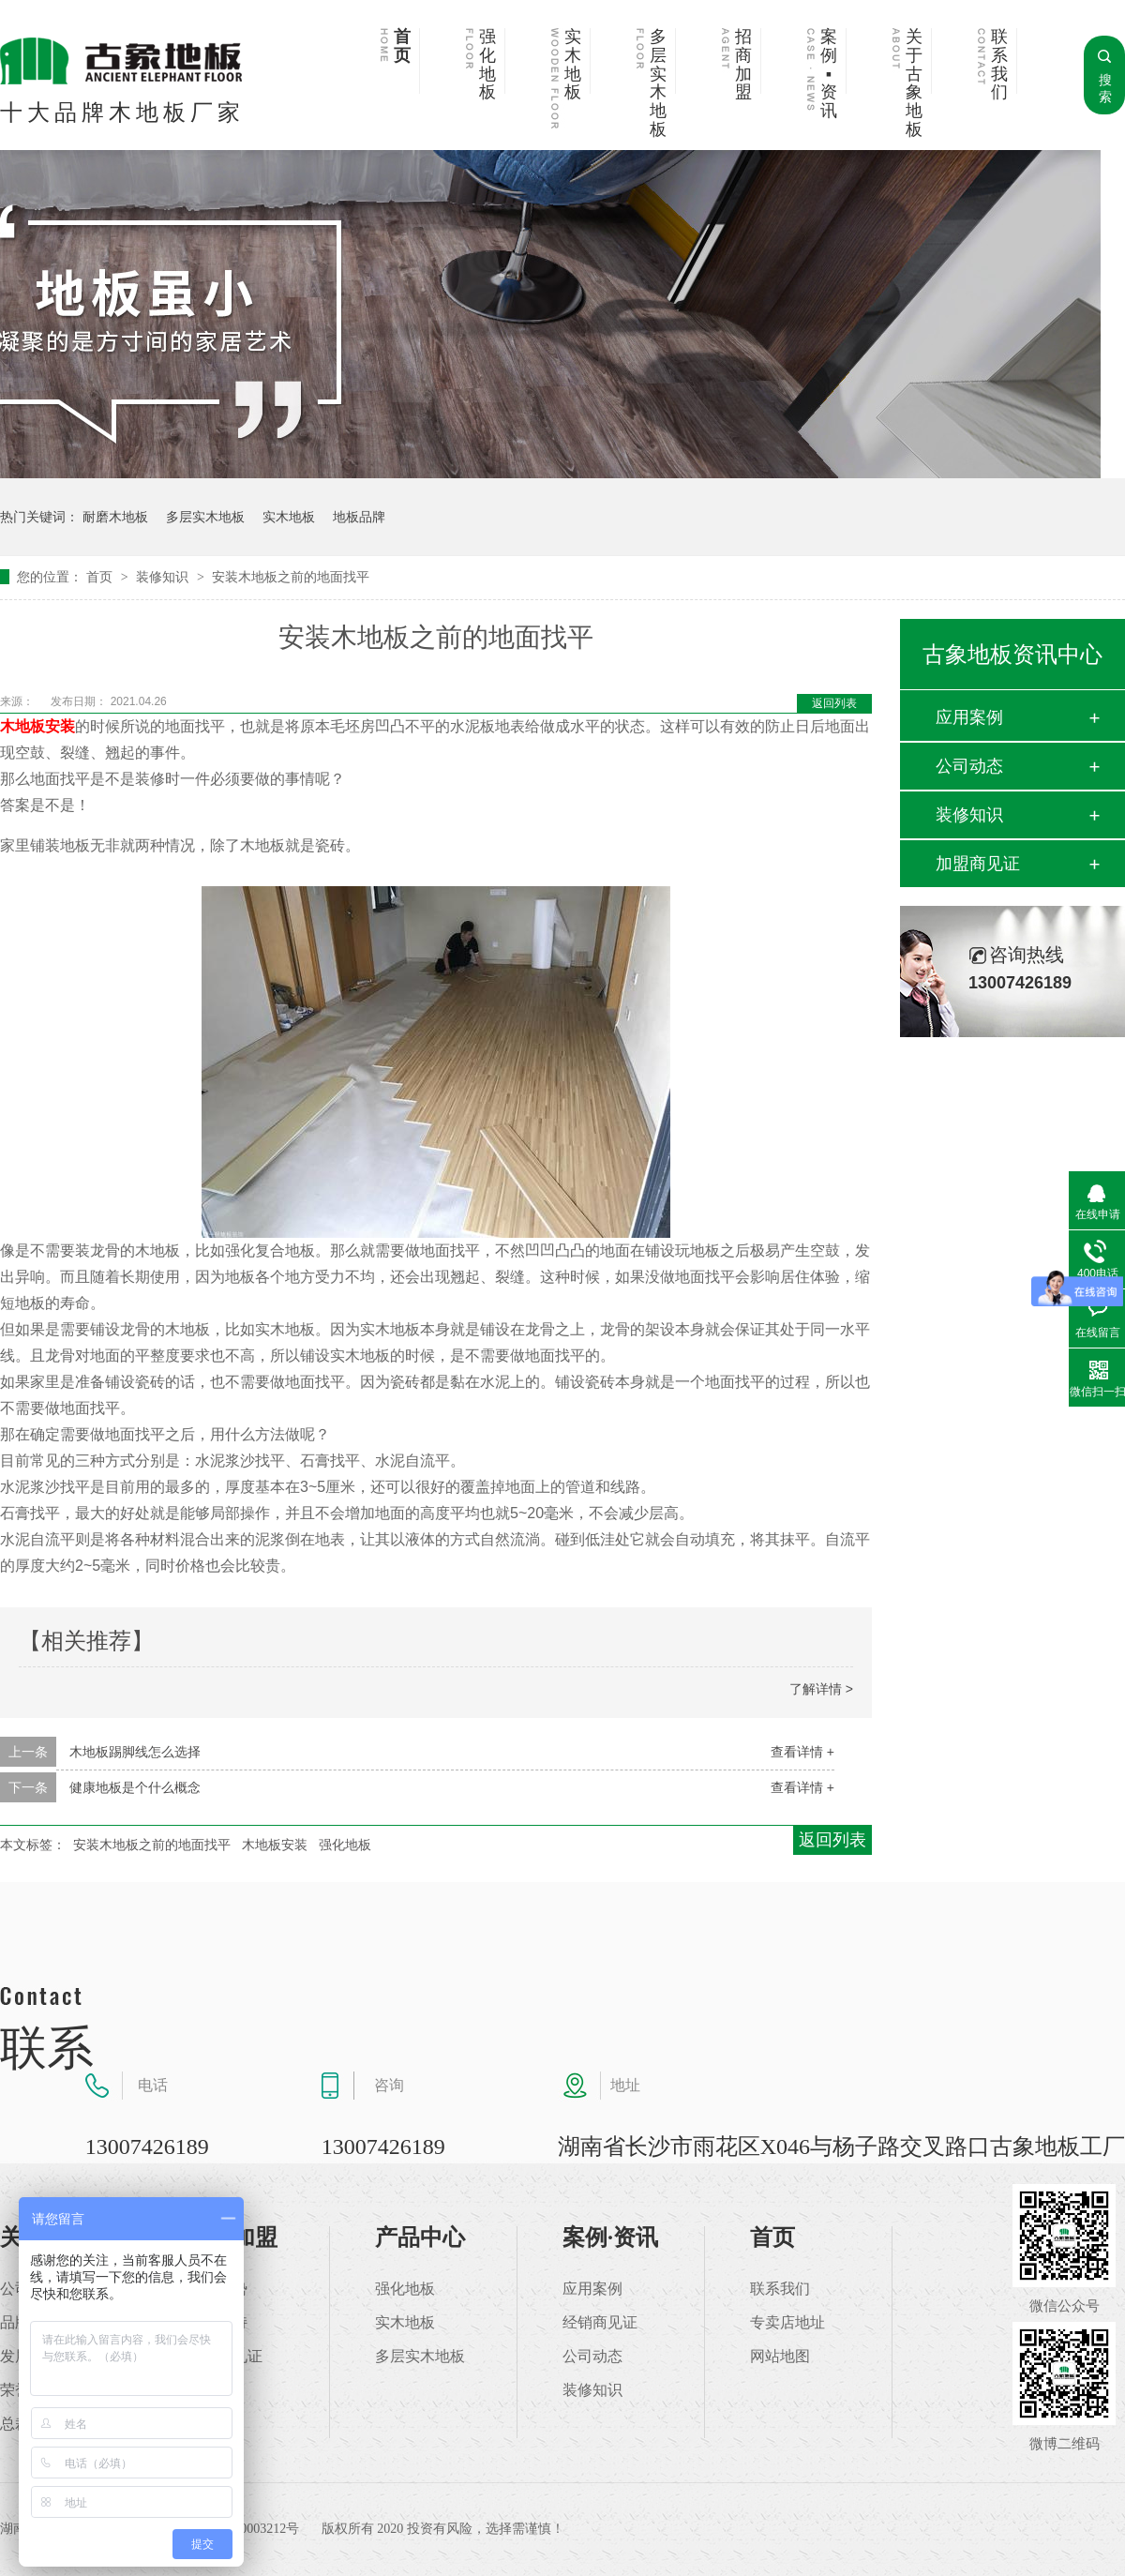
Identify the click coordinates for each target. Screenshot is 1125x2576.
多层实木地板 (658, 83)
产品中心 (420, 2237)
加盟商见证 (978, 863)
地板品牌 (359, 516)
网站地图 (780, 2356)
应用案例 (969, 717)
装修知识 (164, 576)
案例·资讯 (610, 2237)
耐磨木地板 (115, 516)
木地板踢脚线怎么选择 (135, 1751)
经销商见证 (600, 2322)
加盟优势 (218, 2289)
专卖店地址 (787, 2322)
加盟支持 (218, 2322)
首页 (402, 46)
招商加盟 (743, 64)
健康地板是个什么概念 (135, 1787)
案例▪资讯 (828, 74)
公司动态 (969, 766)
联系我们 (999, 64)
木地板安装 (37, 726)
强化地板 (487, 64)
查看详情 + (802, 1751)
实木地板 (572, 64)
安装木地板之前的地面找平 (290, 576)
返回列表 (834, 703)
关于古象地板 (914, 83)
